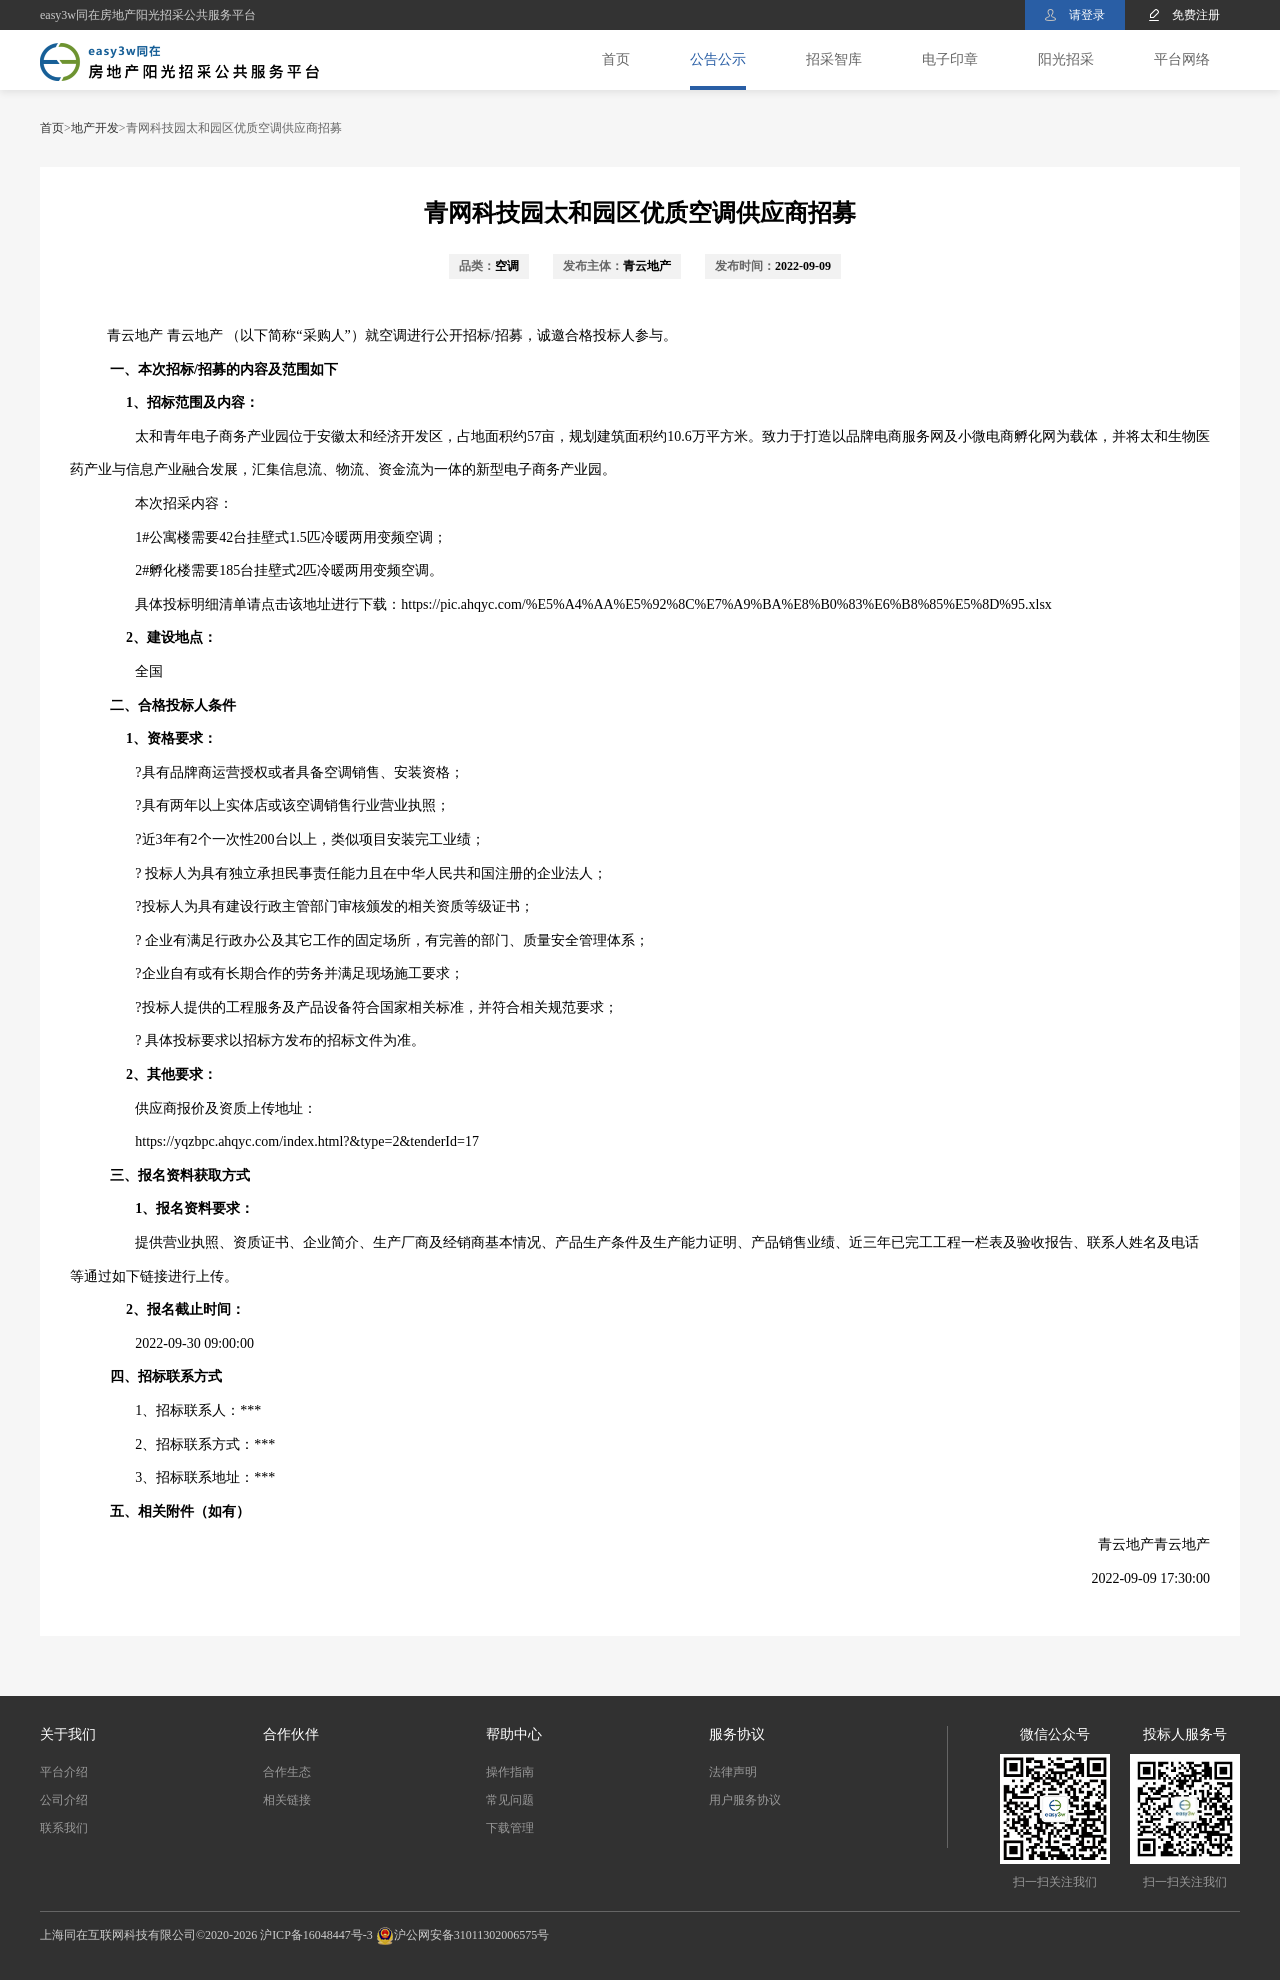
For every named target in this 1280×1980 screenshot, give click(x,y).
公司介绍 (64, 1800)
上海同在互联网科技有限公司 (118, 1935)
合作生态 (287, 1772)
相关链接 (287, 1800)
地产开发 (95, 128)
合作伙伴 (291, 1734)
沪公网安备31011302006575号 (472, 1935)
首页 (616, 59)
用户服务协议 (745, 1800)
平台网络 (1182, 59)
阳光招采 (1066, 59)
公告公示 (718, 59)
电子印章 (950, 59)
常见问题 (510, 1800)
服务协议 (737, 1734)
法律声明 (733, 1772)
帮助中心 (514, 1734)
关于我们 (68, 1734)
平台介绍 (64, 1772)
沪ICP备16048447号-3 (316, 1935)
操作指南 (510, 1772)
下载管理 (510, 1828)
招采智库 (834, 59)
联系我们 (64, 1828)
